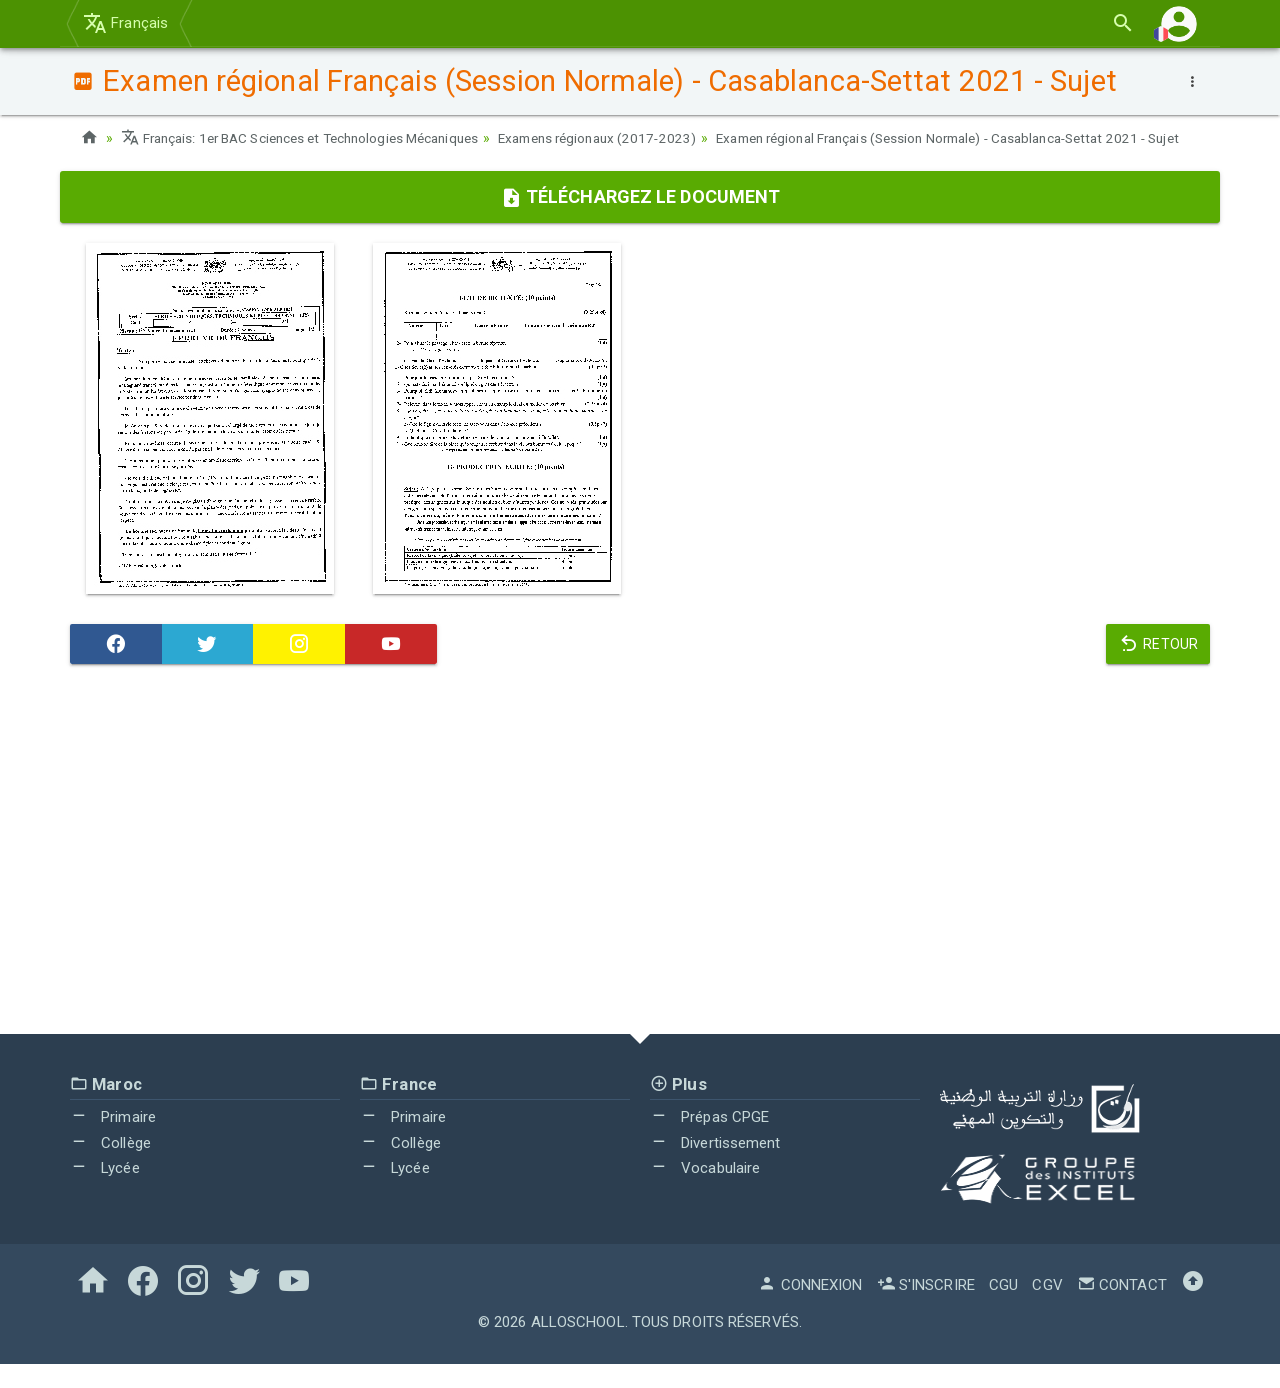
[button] (1179, 23)
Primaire (113, 1141)
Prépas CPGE (709, 1141)
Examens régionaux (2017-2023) (627, 138)
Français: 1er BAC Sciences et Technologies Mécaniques (311, 138)
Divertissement (715, 1167)
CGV (1047, 1309)
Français (125, 23)
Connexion (810, 1309)
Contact (1122, 1309)
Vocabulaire (705, 1192)
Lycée (105, 1192)
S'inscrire (926, 1309)
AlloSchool (578, 1346)
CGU (1003, 1309)
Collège (110, 1167)
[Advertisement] (640, 878)
